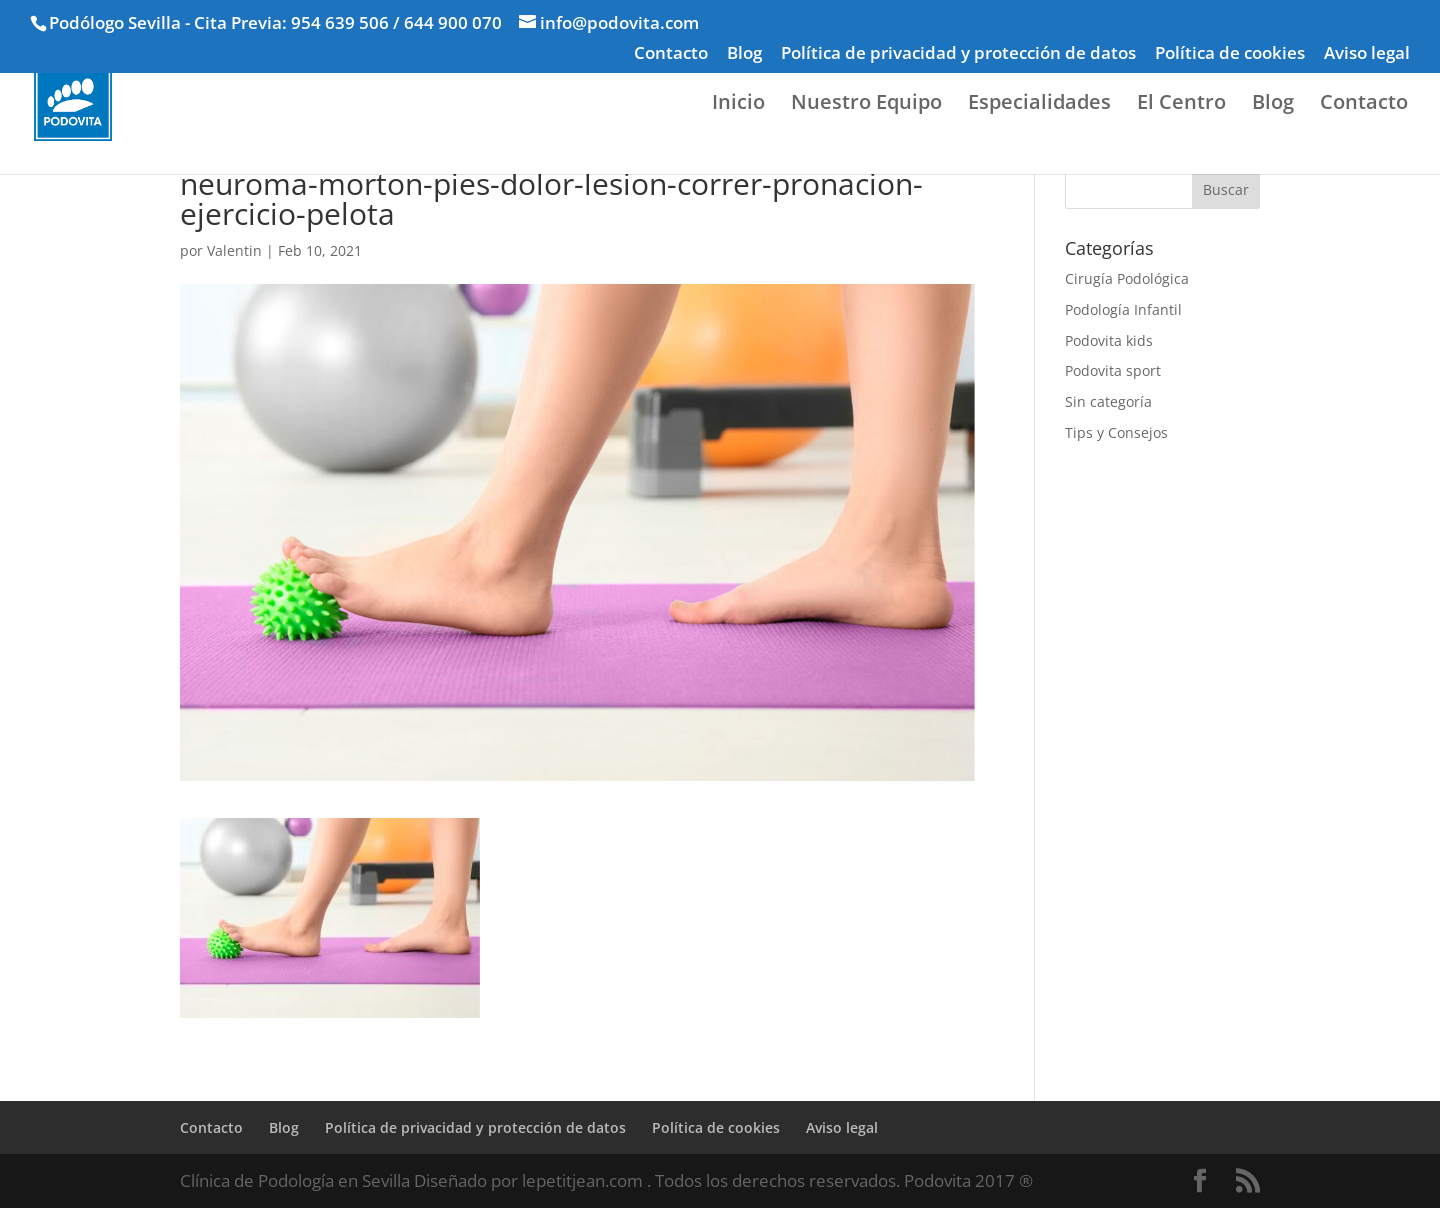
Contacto (671, 54)
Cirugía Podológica (1127, 278)
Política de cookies (1230, 54)
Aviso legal (1367, 54)
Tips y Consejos (1116, 432)
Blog (744, 54)
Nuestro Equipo (866, 105)
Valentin (234, 250)
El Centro (1181, 105)
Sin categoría (1108, 401)
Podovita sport (1113, 370)
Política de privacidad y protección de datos (958, 54)
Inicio (738, 105)
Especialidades (1039, 105)
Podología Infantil (1123, 309)
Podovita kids (1109, 340)
